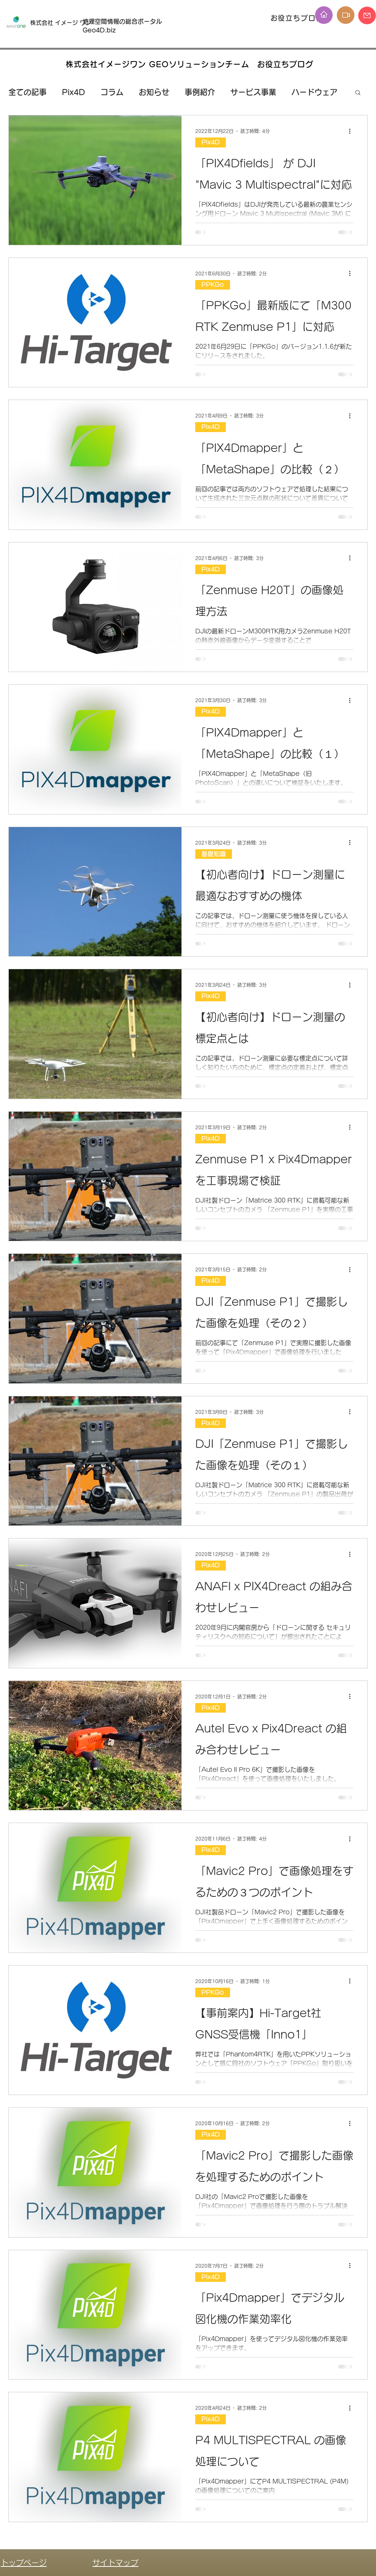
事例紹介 (200, 92)
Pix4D (73, 92)
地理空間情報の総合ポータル (125, 21)
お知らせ (154, 92)
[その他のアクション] (352, 131)
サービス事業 (253, 92)
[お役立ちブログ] (297, 17)
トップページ (24, 2562)
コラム (111, 92)
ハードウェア (314, 92)
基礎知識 (213, 854)
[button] (357, 93)
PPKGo (212, 285)
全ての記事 (27, 92)
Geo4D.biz (100, 30)
